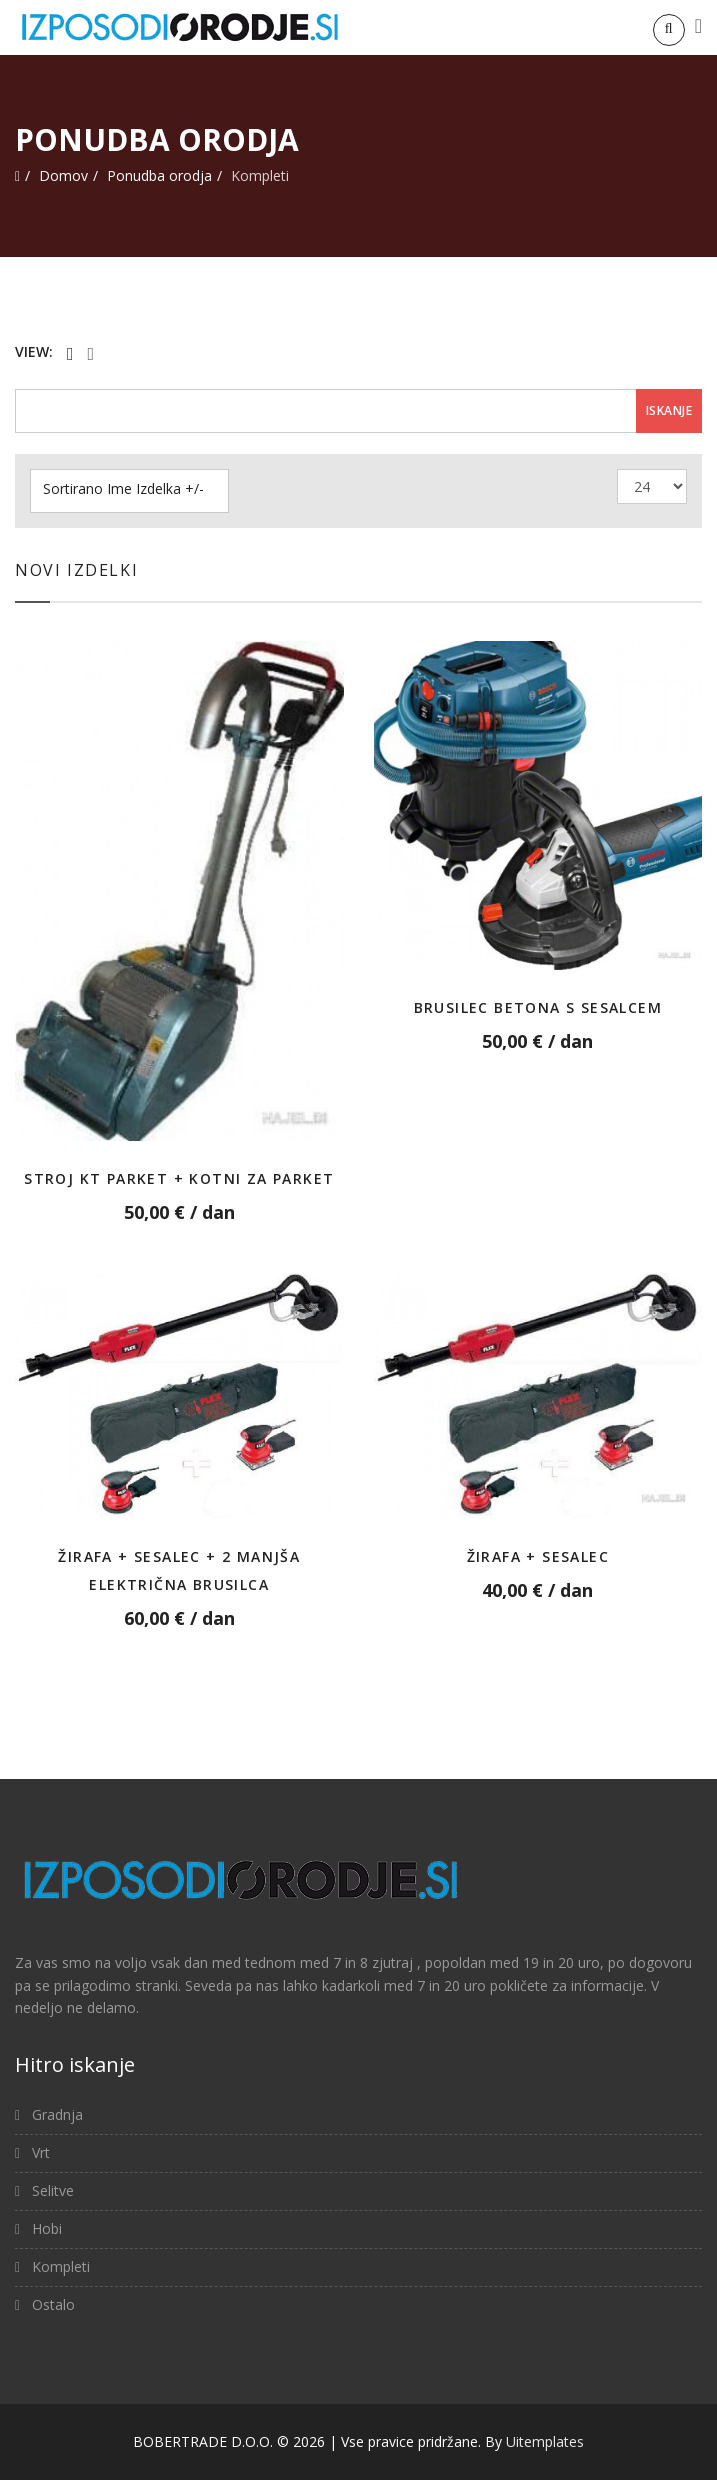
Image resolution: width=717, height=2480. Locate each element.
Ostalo (51, 2304)
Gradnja (55, 2114)
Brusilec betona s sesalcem (538, 1007)
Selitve (51, 2190)
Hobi (45, 2228)
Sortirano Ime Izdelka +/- (123, 489)
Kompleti (59, 2266)
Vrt (39, 2152)
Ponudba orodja (159, 175)
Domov (63, 175)
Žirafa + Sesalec (538, 1556)
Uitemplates (545, 2441)
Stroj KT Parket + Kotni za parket (179, 1178)
